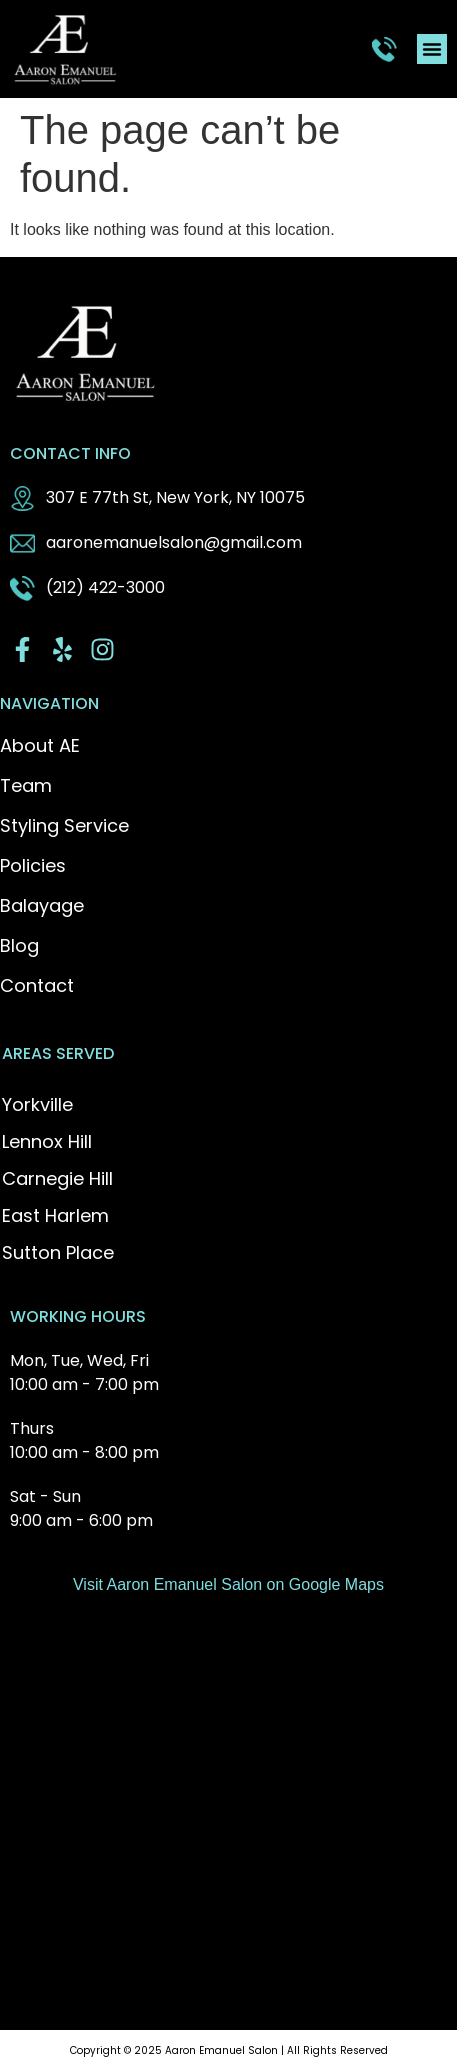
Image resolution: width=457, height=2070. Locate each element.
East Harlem (55, 1215)
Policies (33, 866)
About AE (40, 746)
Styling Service (64, 826)
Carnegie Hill (57, 1178)
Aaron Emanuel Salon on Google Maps (245, 1584)
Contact (37, 986)
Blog (19, 946)
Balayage (42, 906)
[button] (432, 49)
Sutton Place (58, 1252)
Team (26, 786)
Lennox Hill (47, 1141)
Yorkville (37, 1104)
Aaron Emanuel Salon (221, 2050)
